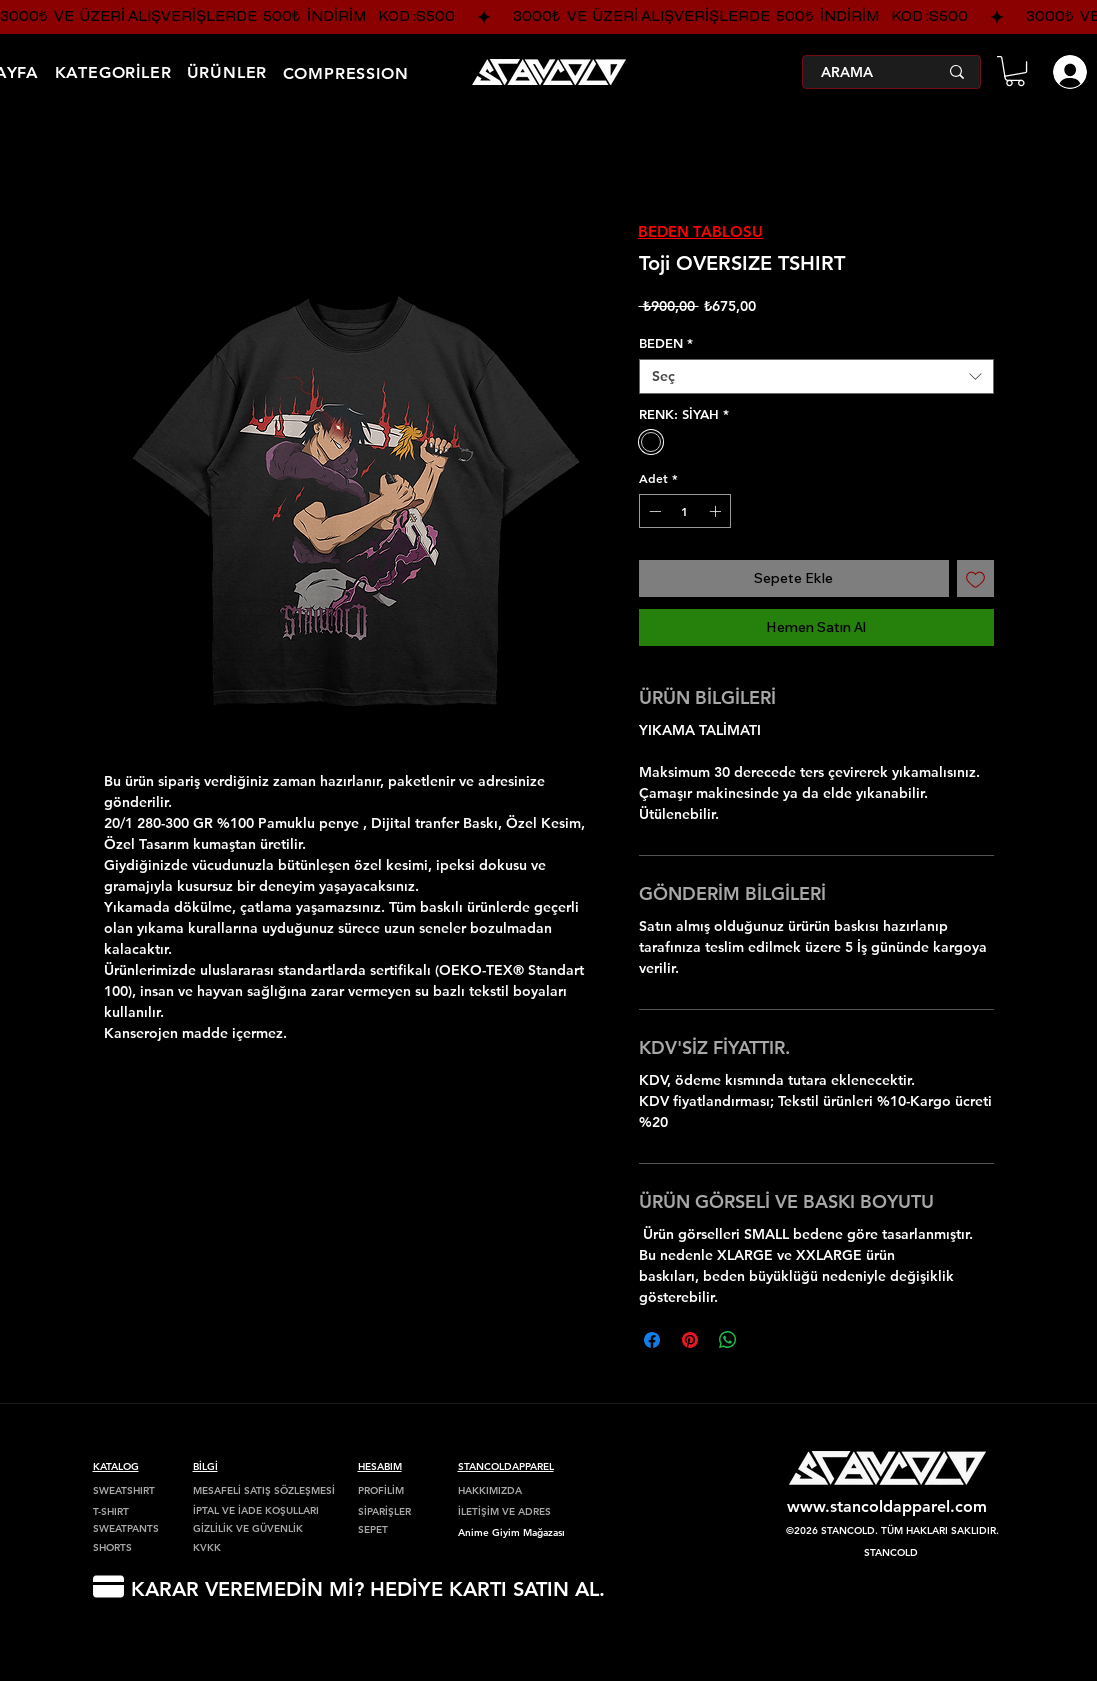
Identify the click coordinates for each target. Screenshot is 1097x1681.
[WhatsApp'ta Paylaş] (728, 1340)
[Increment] (717, 511)
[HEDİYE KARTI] (109, 1586)
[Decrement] (653, 511)
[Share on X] (766, 1340)
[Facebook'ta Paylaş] (652, 1340)
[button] (1015, 71)
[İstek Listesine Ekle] (975, 578)
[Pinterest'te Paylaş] (690, 1340)
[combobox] (816, 376)
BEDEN (666, 343)
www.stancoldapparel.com (887, 1506)
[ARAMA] (864, 72)
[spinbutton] (685, 511)
